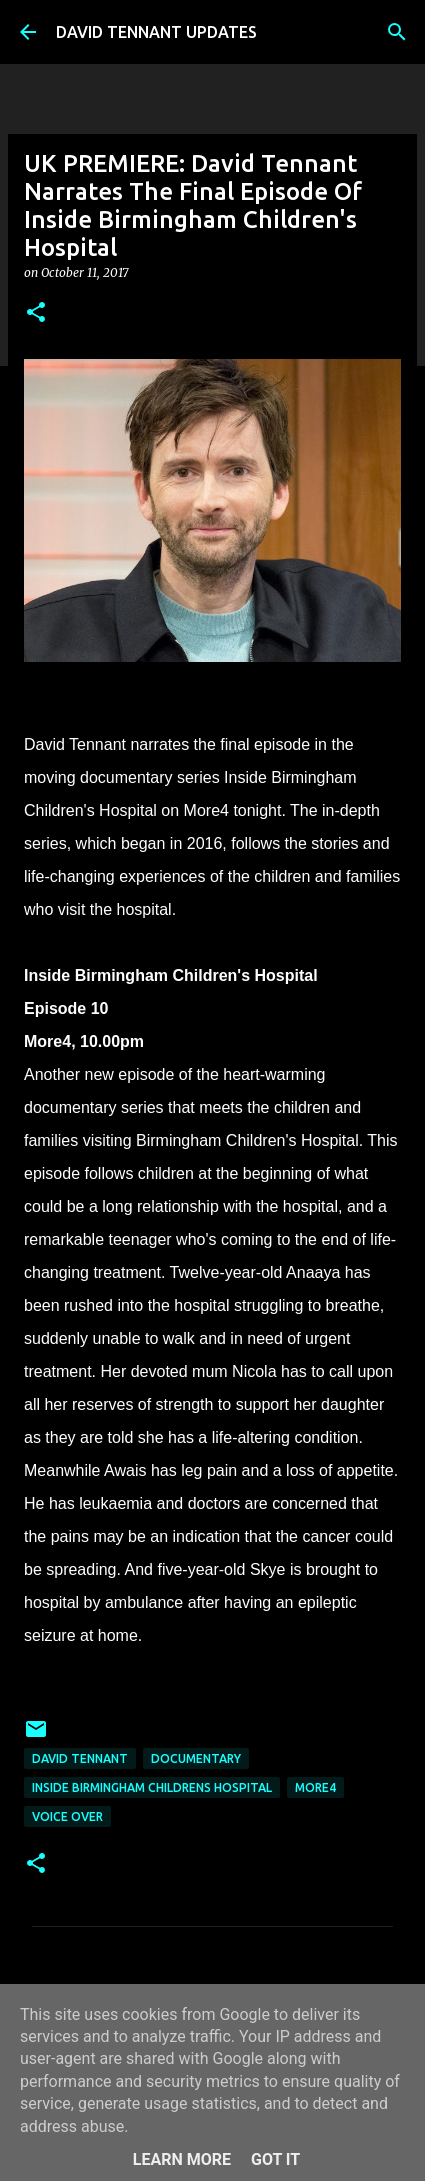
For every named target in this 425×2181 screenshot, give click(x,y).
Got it (275, 2159)
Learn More (182, 2159)
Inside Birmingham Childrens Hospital (152, 1787)
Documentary (196, 1758)
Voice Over (67, 1816)
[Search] (397, 32)
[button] (36, 313)
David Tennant (80, 1758)
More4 (315, 1787)
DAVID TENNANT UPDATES (156, 32)
